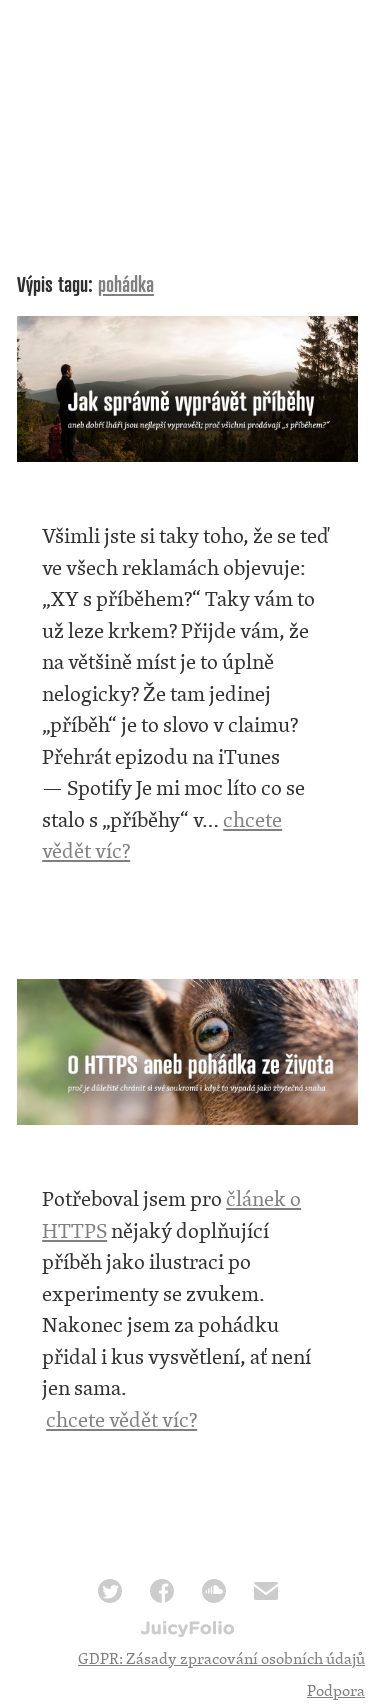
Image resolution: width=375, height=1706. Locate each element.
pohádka (126, 284)
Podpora (336, 1690)
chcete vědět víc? (121, 1419)
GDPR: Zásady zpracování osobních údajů (221, 1658)
